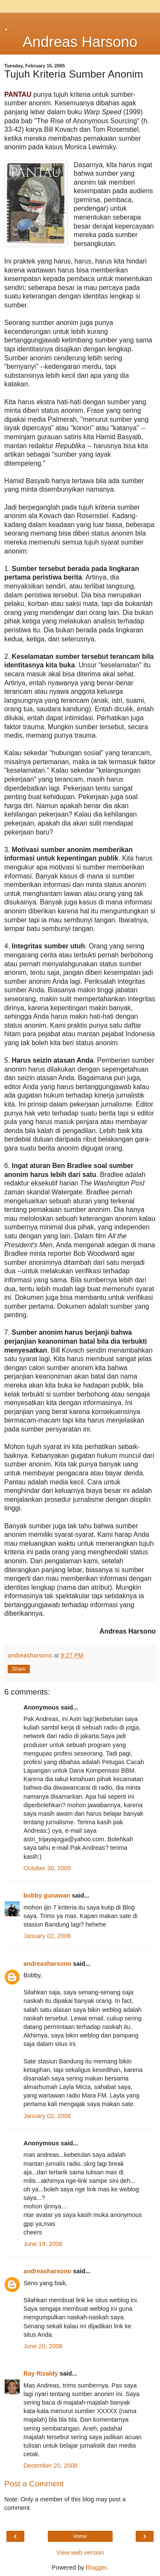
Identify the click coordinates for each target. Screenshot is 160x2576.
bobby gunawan (46, 1895)
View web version (80, 2552)
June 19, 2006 (42, 2243)
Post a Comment (34, 2483)
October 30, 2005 (47, 1868)
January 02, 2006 (47, 1936)
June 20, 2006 (42, 2346)
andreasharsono (47, 1963)
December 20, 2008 (50, 2465)
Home (80, 2536)
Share (19, 1669)
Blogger (96, 2567)
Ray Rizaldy (40, 2373)
